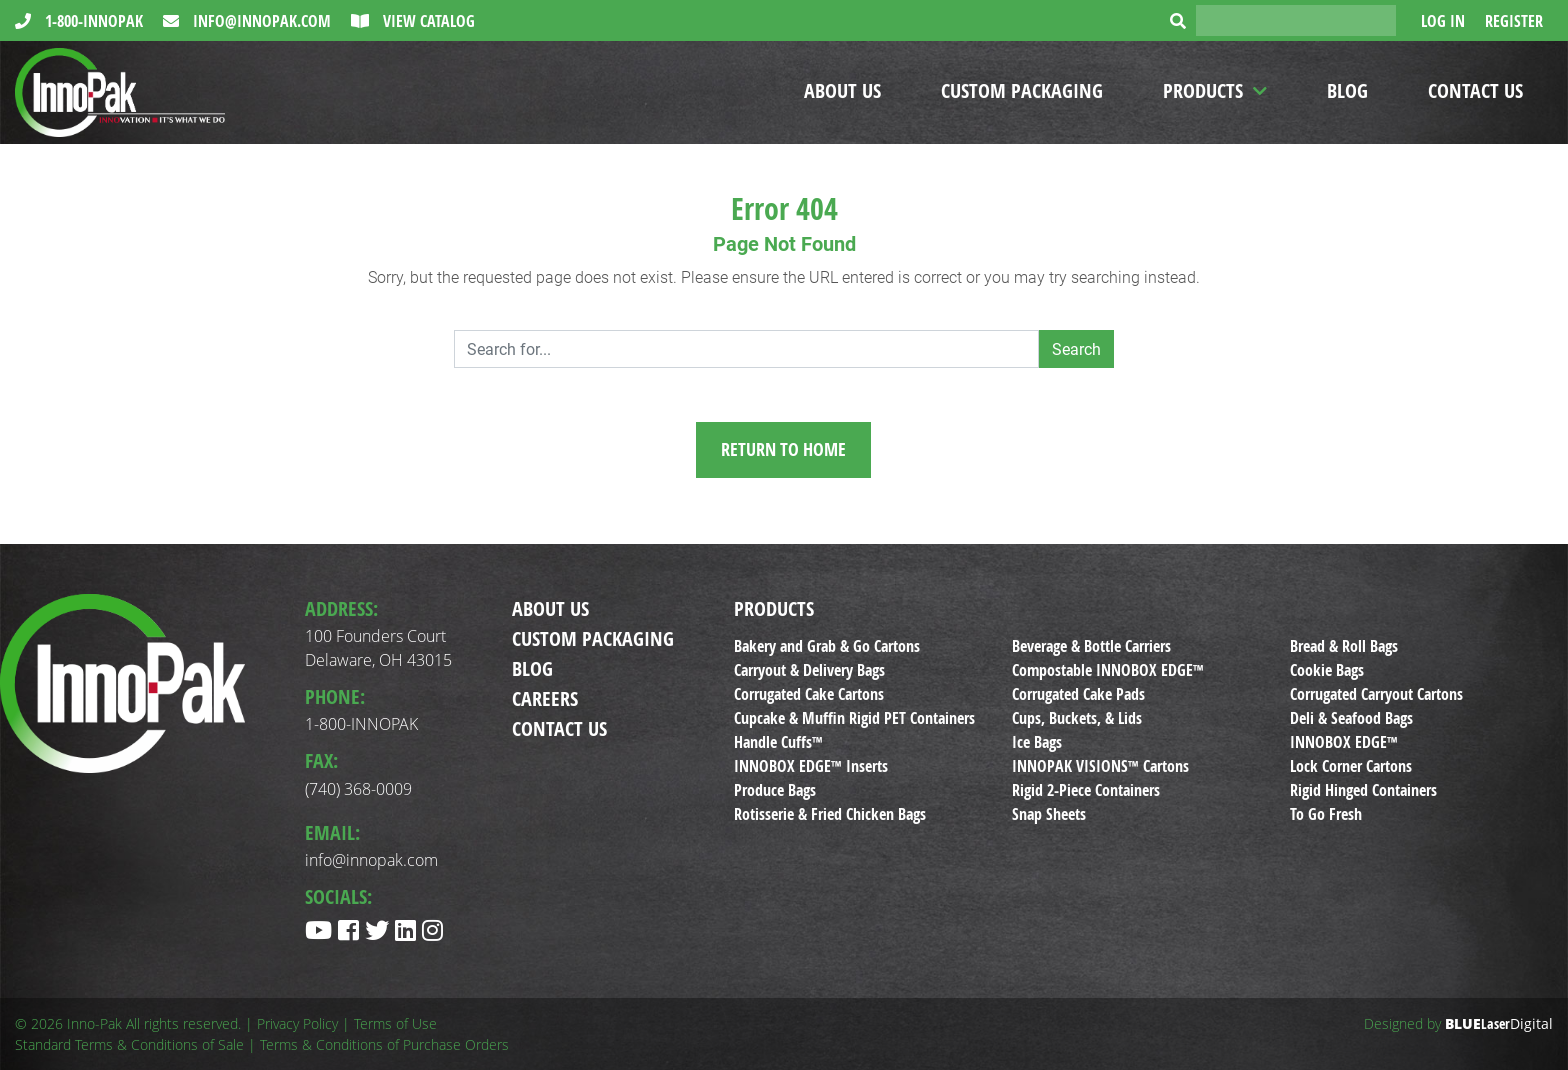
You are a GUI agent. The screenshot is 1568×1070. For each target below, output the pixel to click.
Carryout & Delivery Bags (809, 670)
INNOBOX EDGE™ (1344, 742)
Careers (545, 698)
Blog (1347, 90)
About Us (842, 90)
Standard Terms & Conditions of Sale (129, 1044)
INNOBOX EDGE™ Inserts (811, 766)
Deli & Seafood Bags (1351, 718)
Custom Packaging (1022, 90)
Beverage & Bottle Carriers (1091, 646)
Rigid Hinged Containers (1363, 790)
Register (1514, 21)
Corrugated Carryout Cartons (1376, 694)
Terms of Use (395, 1023)
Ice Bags (1037, 742)
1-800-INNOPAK (92, 21)
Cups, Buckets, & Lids (1077, 718)
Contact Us (1475, 90)
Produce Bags (775, 790)
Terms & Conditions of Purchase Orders (384, 1044)
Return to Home (783, 449)
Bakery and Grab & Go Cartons (827, 646)
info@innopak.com (260, 21)
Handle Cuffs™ (778, 742)
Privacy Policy (297, 1023)
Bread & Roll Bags (1344, 646)
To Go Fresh (1326, 814)
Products (1203, 90)
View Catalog (427, 21)
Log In (1443, 21)
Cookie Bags (1327, 670)
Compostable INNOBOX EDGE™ (1108, 670)
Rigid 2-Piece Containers (1086, 790)
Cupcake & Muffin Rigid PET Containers (854, 718)
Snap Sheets (1049, 814)
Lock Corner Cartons (1351, 766)
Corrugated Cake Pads (1078, 694)
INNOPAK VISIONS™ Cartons (1100, 766)
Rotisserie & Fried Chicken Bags (830, 814)
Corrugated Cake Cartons (809, 694)
